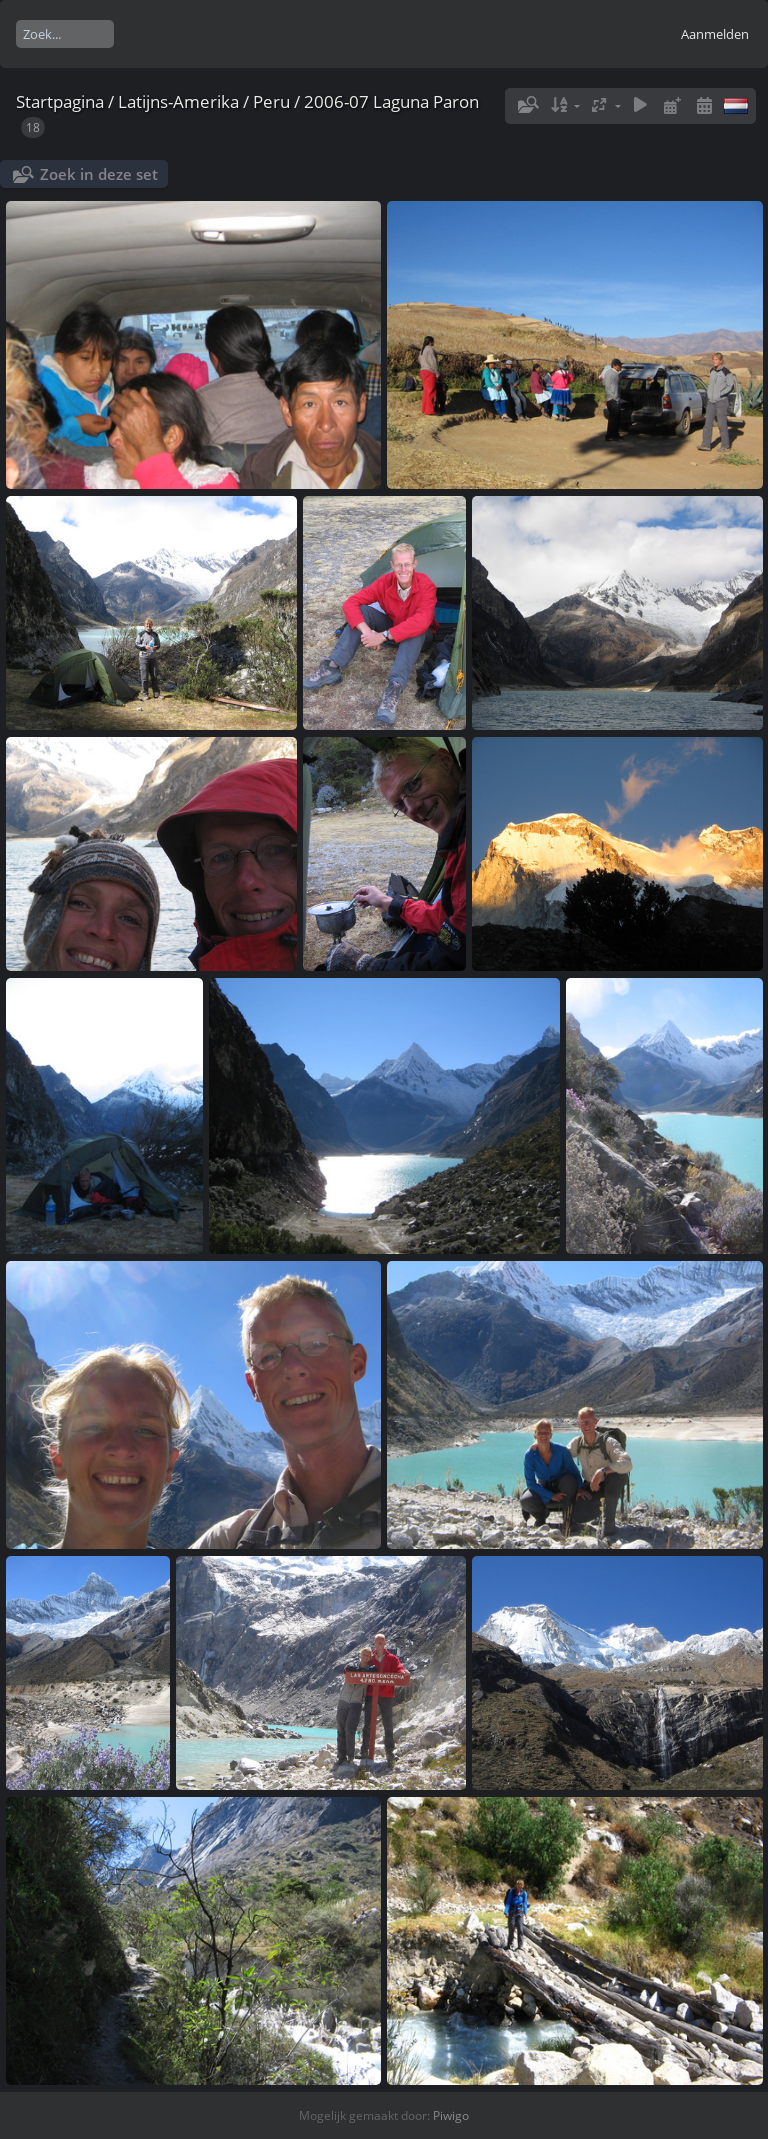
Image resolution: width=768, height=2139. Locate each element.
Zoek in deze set (99, 174)
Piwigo (451, 2115)
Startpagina (60, 101)
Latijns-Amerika (178, 101)
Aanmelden (715, 34)
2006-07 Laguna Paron (391, 101)
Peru (271, 101)
